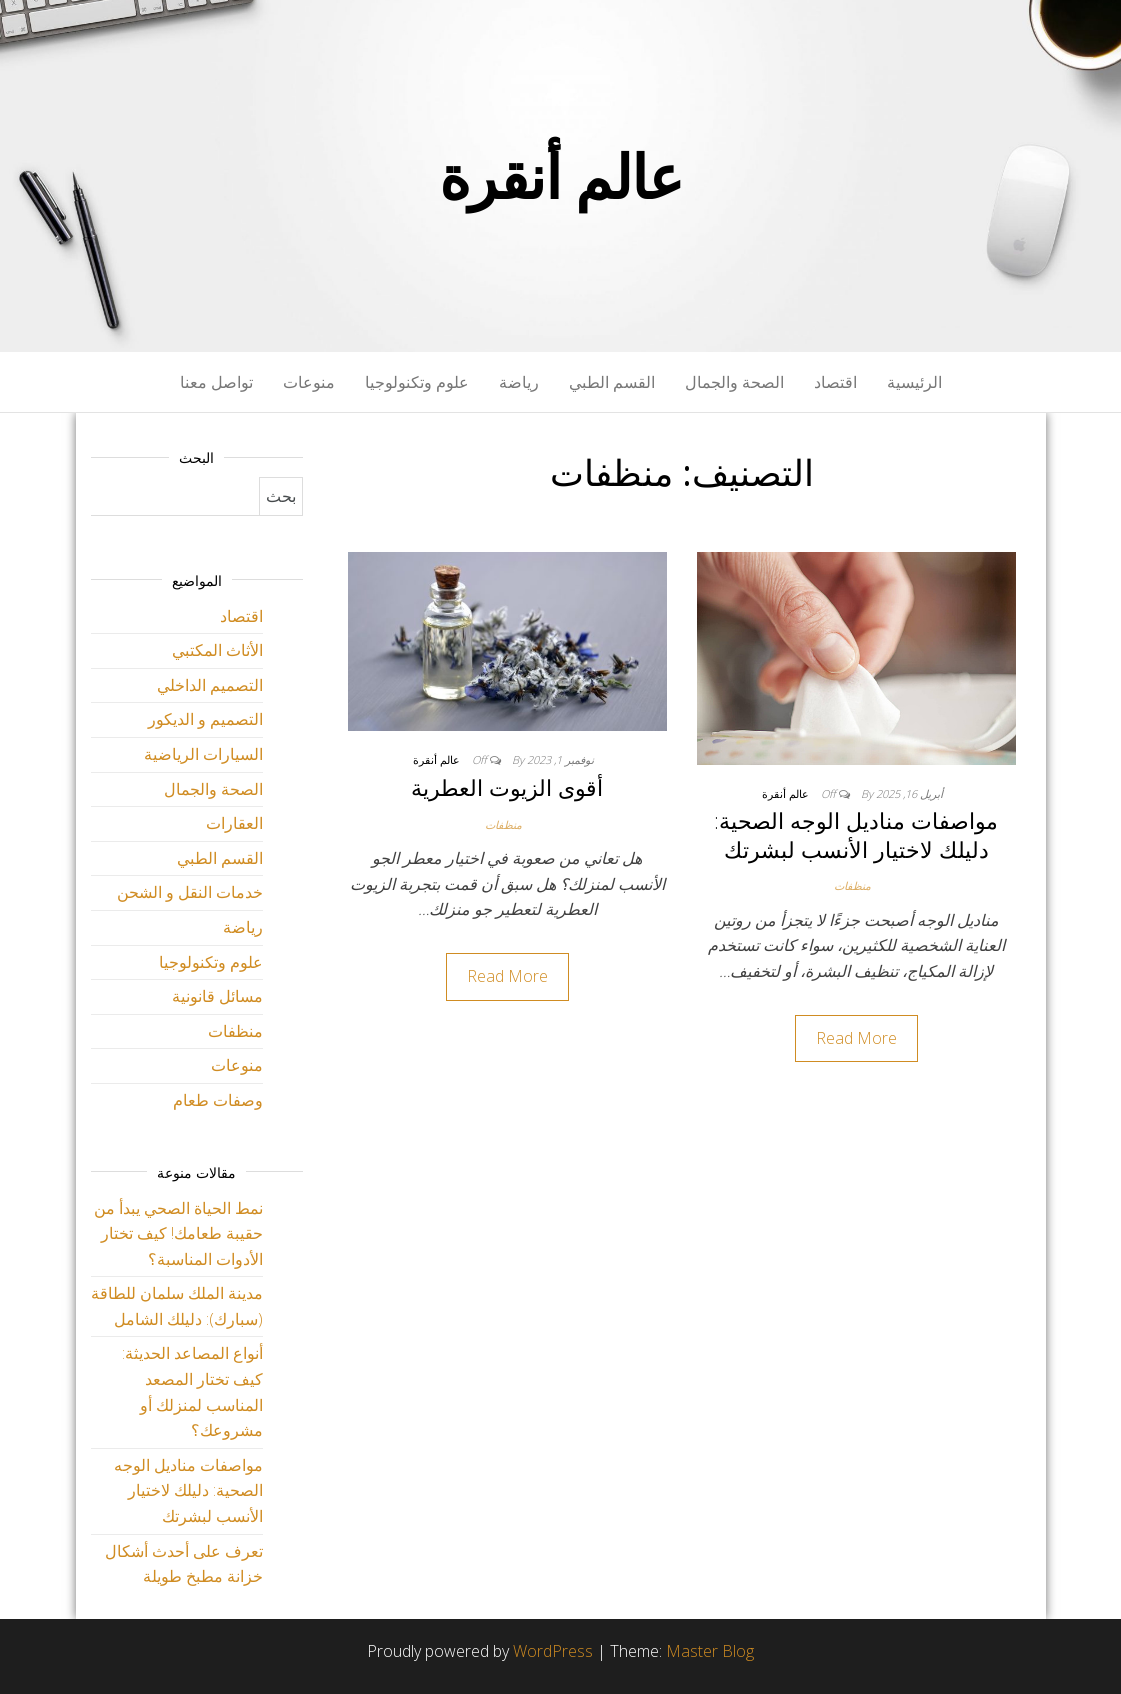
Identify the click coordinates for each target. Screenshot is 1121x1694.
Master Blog (710, 1651)
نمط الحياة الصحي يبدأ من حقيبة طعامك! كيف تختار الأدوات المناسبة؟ (178, 1233)
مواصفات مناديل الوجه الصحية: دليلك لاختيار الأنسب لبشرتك (856, 834)
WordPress (553, 1651)
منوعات (309, 382)
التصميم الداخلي (210, 685)
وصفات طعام (218, 1100)
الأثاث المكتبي (217, 650)
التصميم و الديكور (205, 719)
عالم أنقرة (561, 176)
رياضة (519, 382)
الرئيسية (914, 382)
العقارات (234, 823)
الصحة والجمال (734, 382)
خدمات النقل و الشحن (190, 892)
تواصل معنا (216, 382)
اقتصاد (835, 382)
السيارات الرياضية (203, 754)
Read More (856, 1038)
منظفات (852, 885)
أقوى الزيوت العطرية (507, 787)
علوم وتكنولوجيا (417, 382)
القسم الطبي (612, 382)
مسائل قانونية (217, 996)
